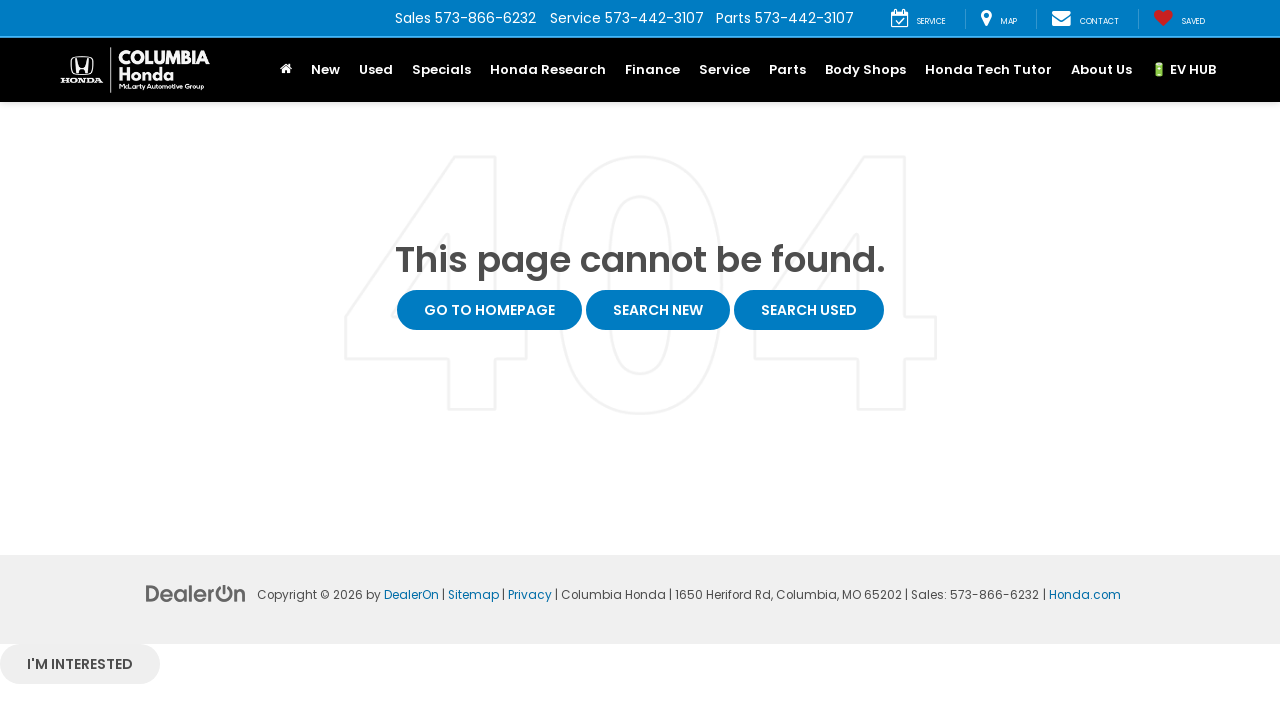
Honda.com (1085, 595)
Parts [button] (787, 69)
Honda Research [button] (548, 69)
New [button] (325, 69)
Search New (658, 310)
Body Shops (865, 69)
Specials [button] (441, 69)
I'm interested (80, 664)
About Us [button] (1101, 69)
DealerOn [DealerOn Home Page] (411, 595)
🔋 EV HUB (1183, 69)
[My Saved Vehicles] (1179, 19)
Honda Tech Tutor (988, 69)
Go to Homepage (489, 310)
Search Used (809, 310)
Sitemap (473, 595)
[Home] (285, 70)
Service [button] (724, 69)
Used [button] (376, 69)
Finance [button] (652, 69)
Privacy (530, 595)
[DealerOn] (196, 593)
